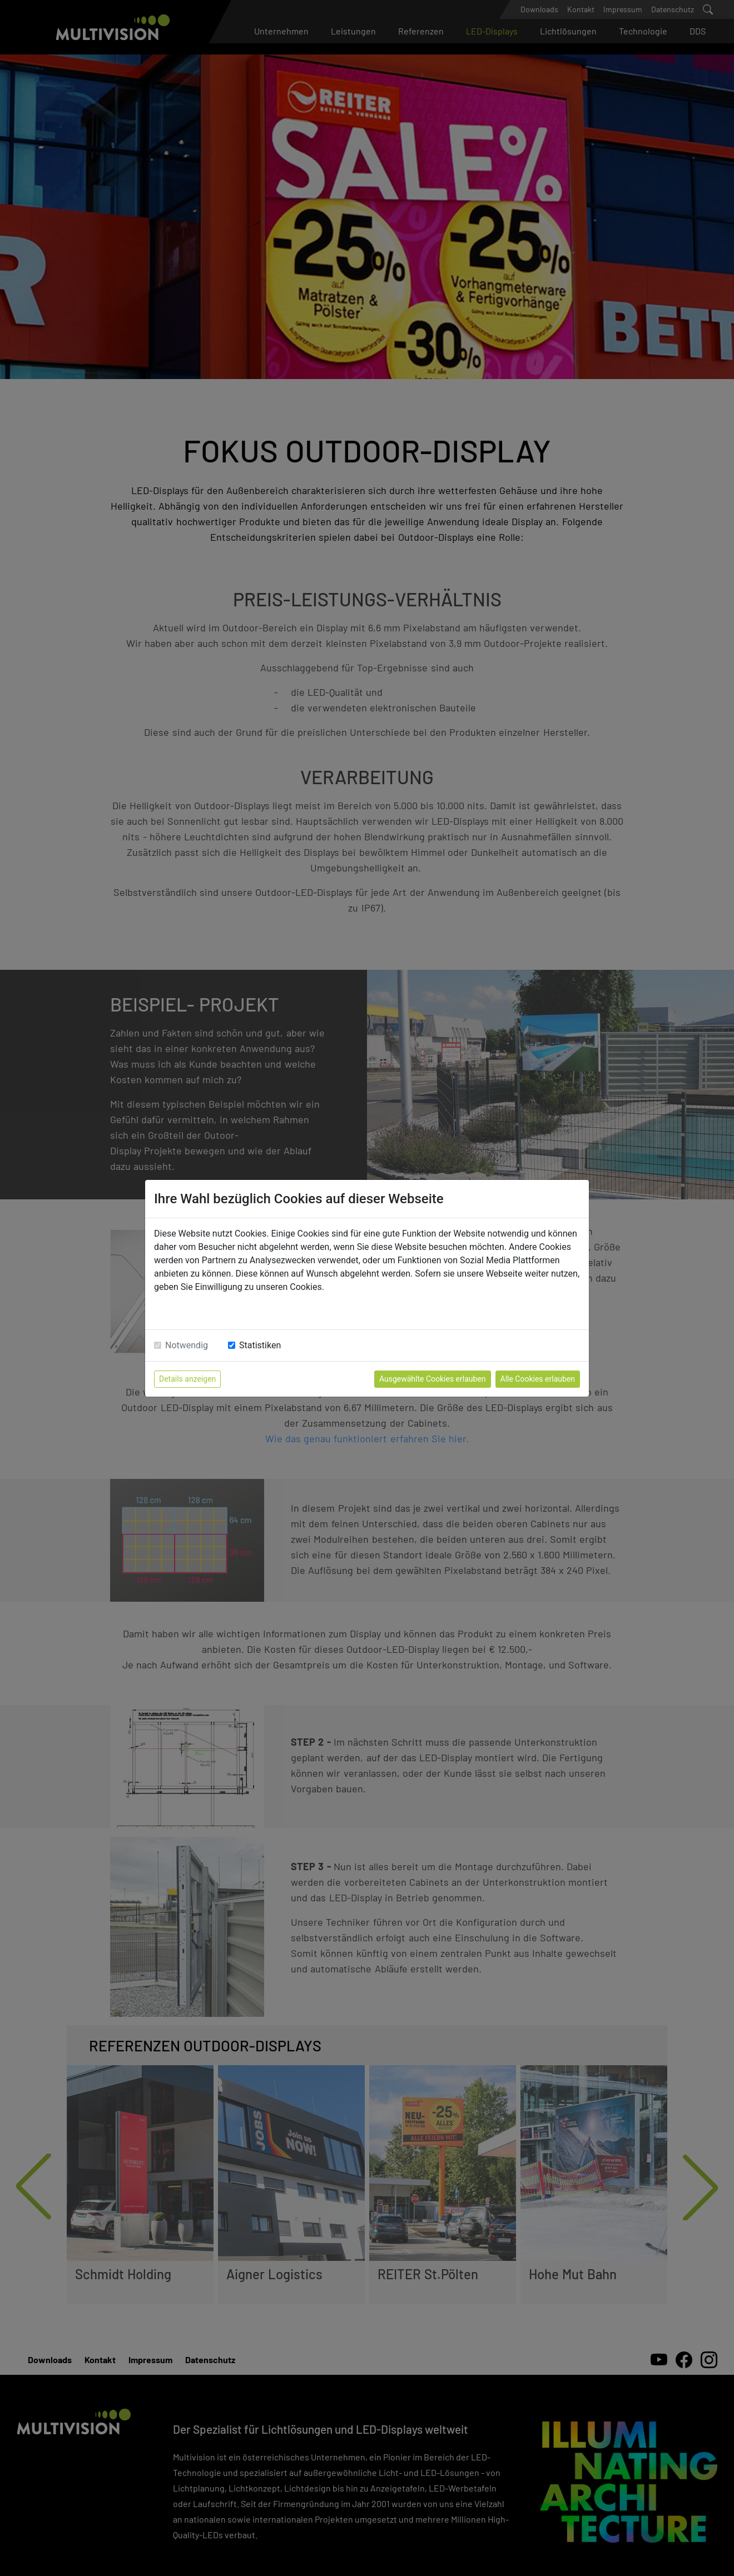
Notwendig (186, 1345)
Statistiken (260, 1345)
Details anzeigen (187, 1378)
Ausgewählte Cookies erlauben (432, 1378)
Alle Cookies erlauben (537, 1378)
